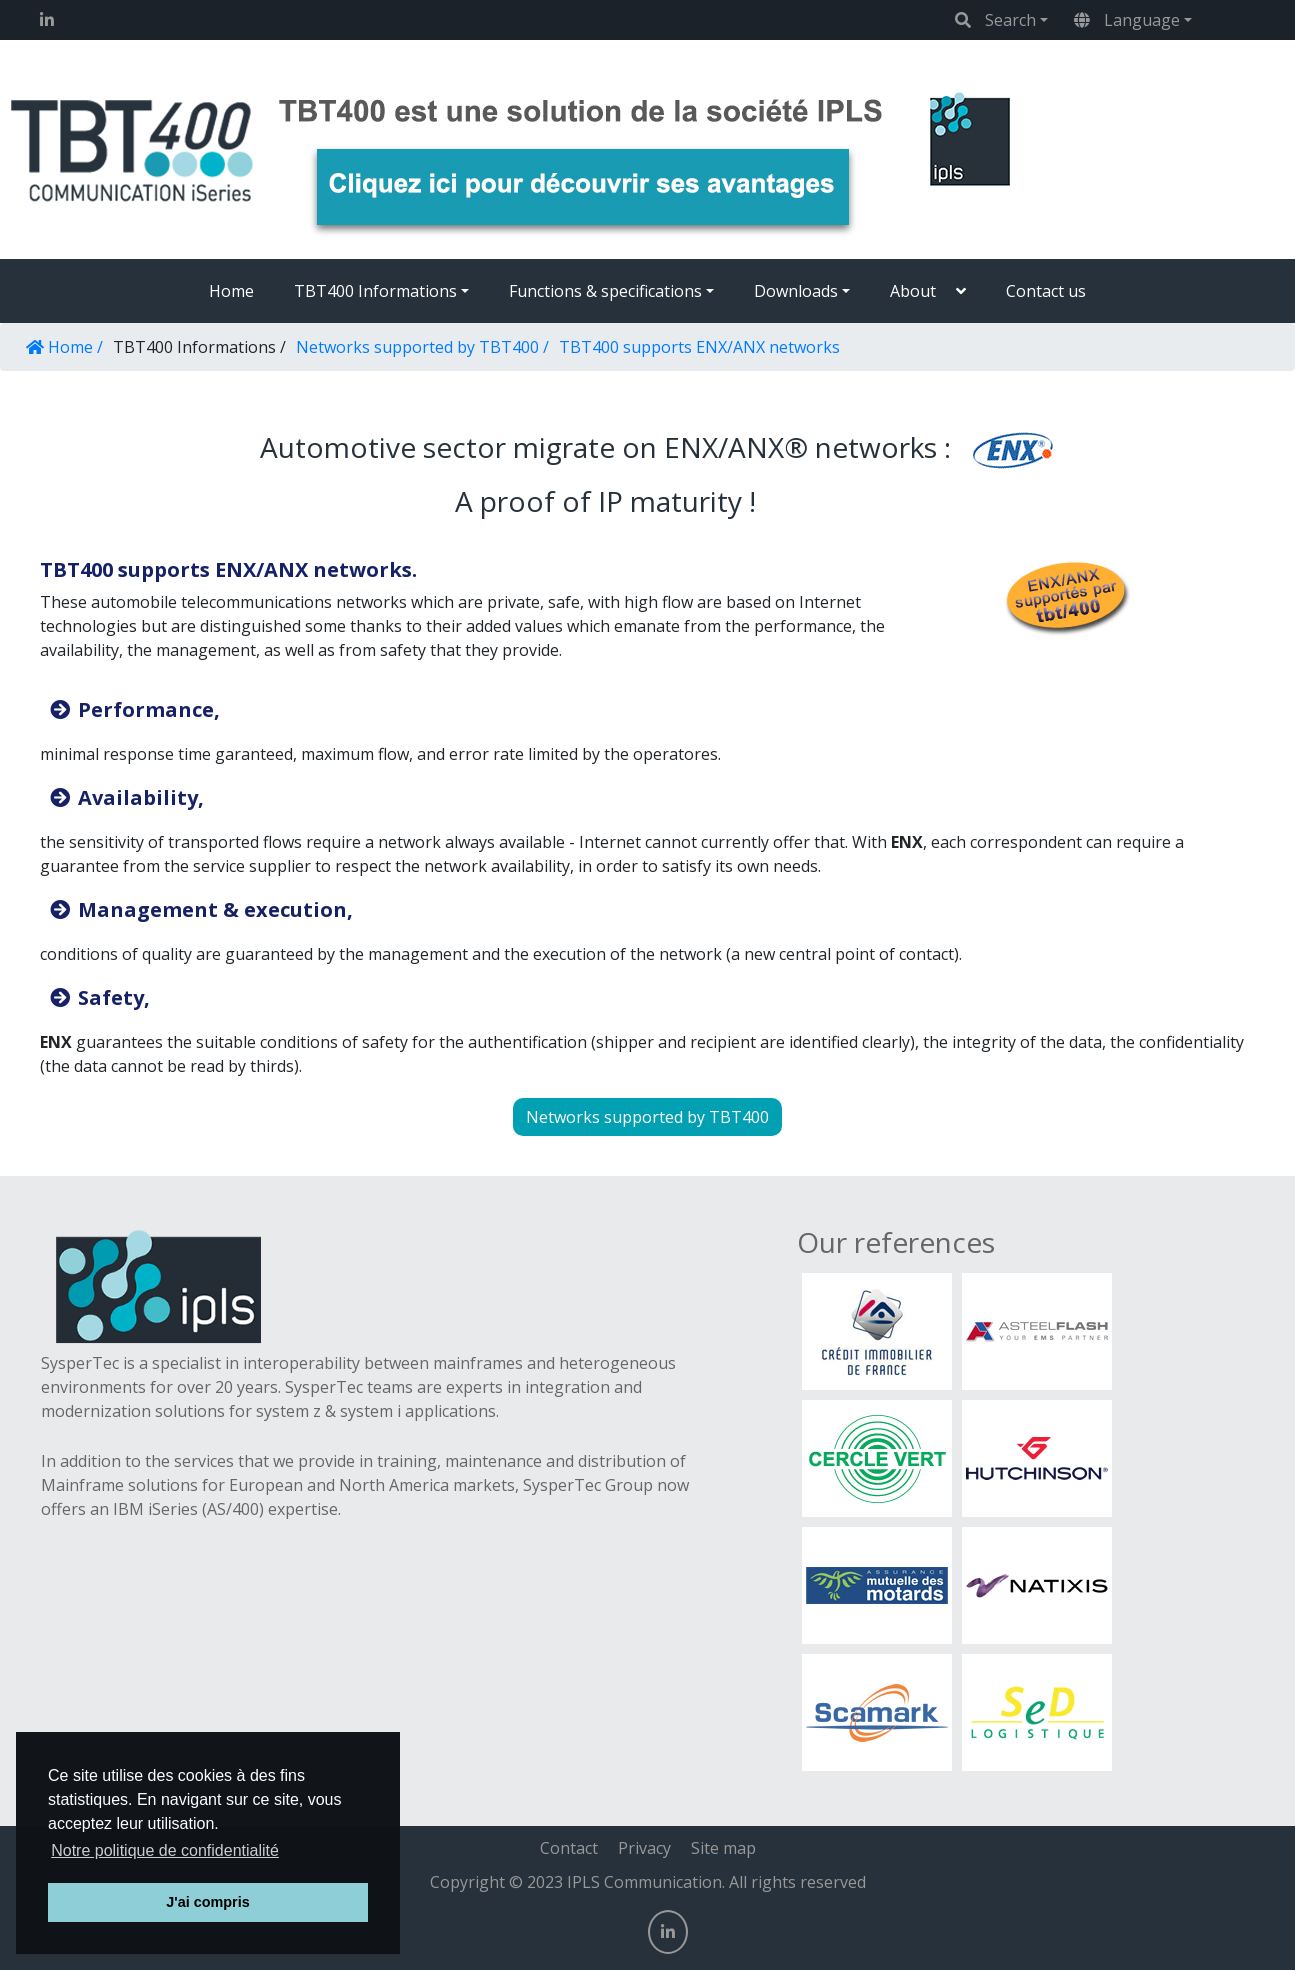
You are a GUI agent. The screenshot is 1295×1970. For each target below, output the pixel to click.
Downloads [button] (796, 291)
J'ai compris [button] (207, 1902)
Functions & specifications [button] (605, 291)
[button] (928, 291)
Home (231, 291)
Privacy (644, 1848)
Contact (569, 1848)
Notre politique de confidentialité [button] (165, 1850)
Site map (723, 1848)
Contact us (1046, 291)
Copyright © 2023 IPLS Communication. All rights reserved (648, 1882)
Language (1127, 20)
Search (995, 20)
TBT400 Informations (375, 291)
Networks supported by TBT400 (647, 1117)
